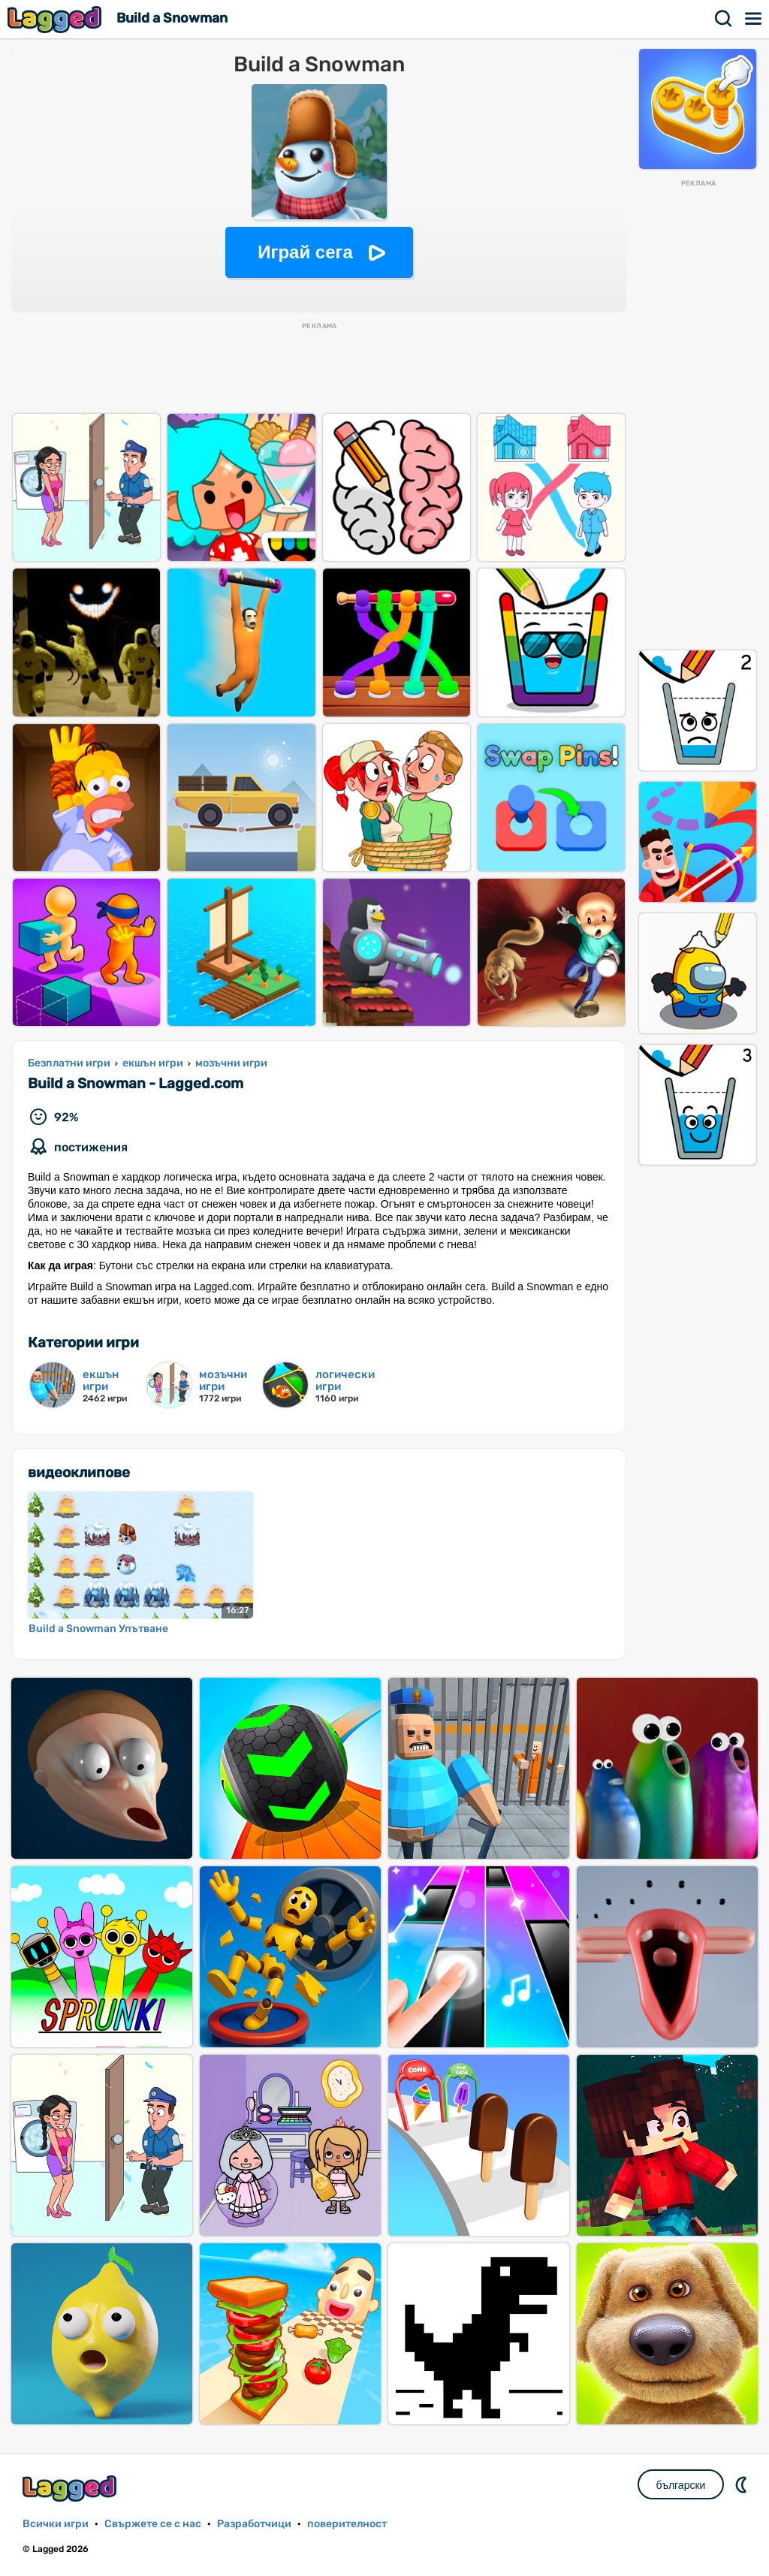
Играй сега (305, 252)
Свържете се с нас (152, 2523)
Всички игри (56, 2523)
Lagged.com (71, 2488)
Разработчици (254, 2523)
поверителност (347, 2523)
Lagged (56, 19)
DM (743, 2484)
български (681, 2485)
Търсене (724, 19)
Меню (754, 19)
